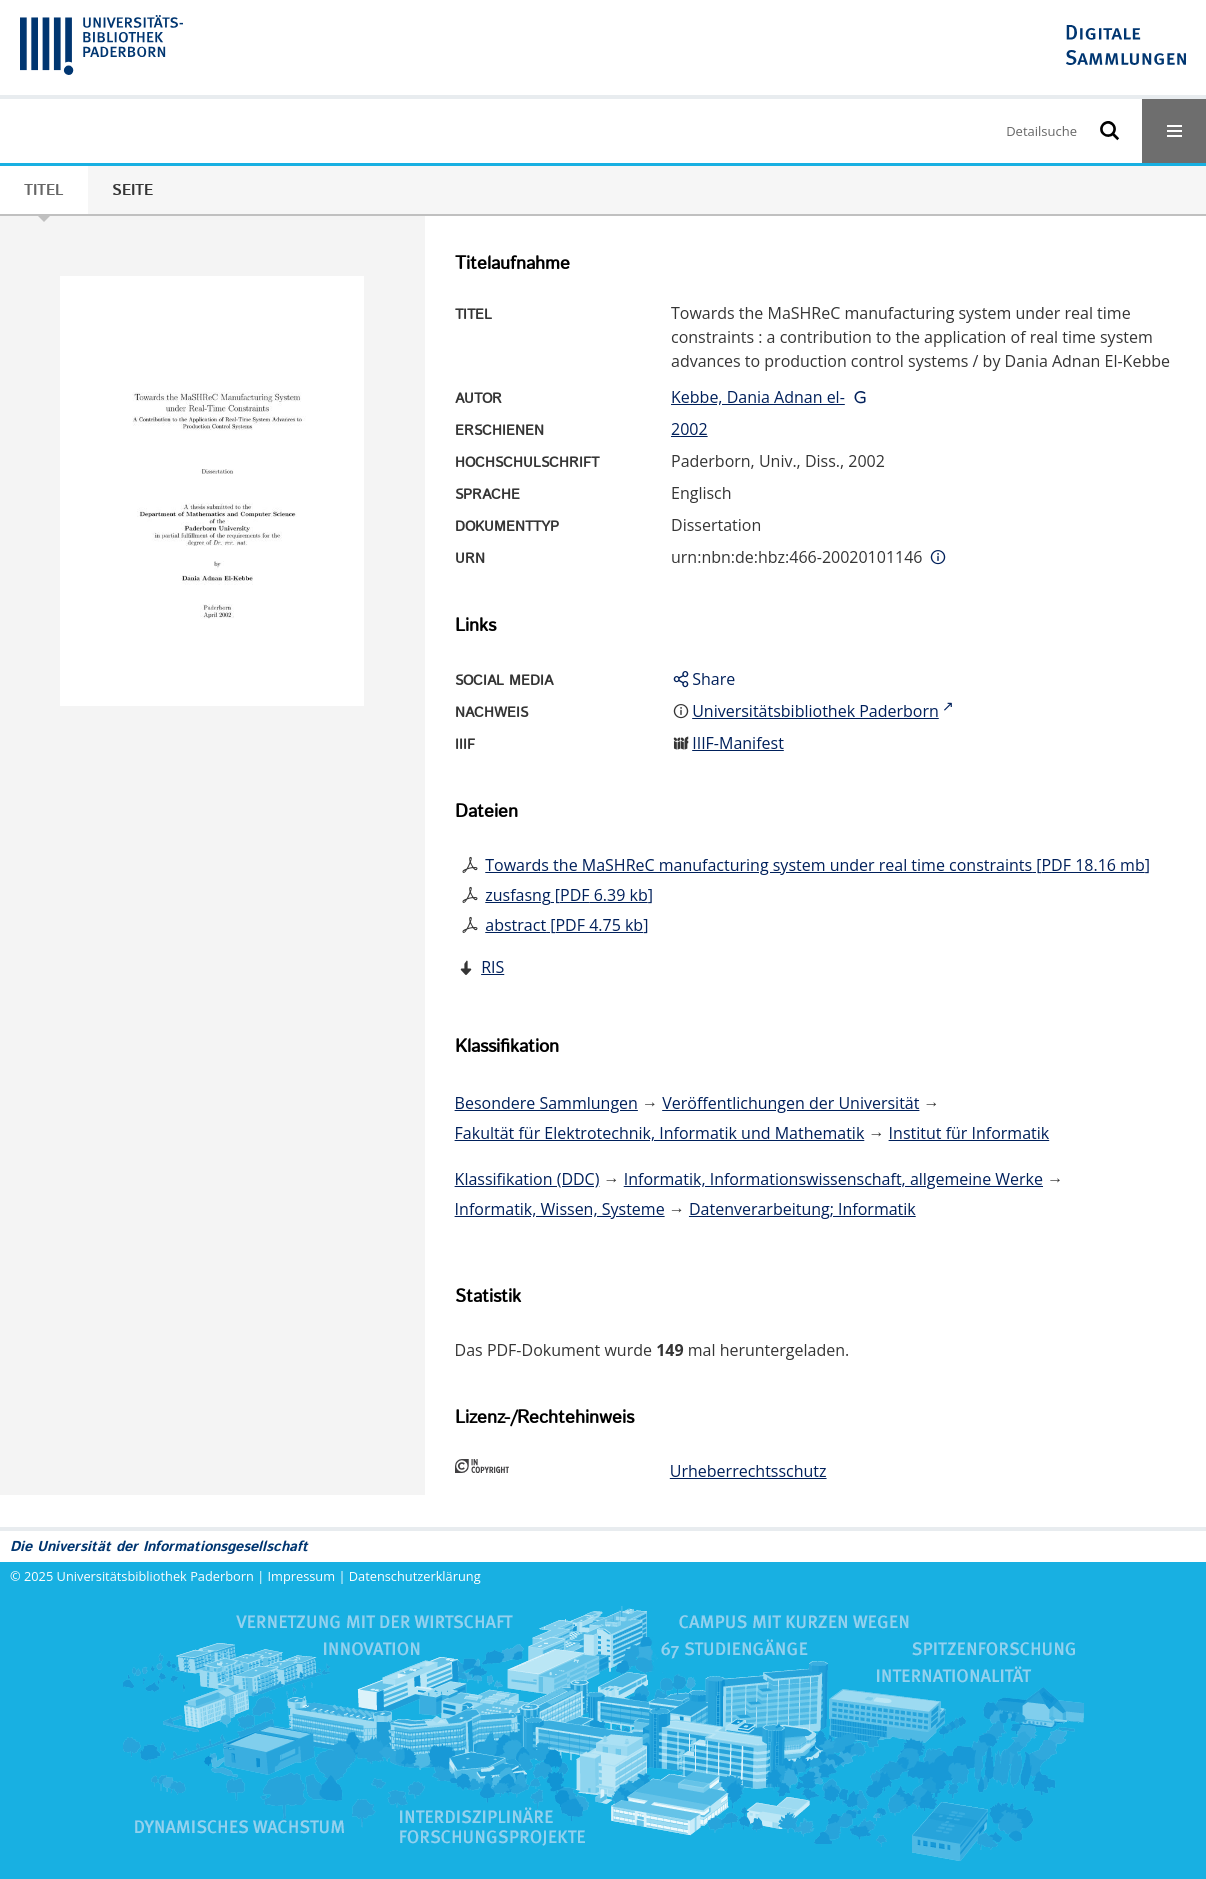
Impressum (302, 1576)
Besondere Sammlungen (546, 1103)
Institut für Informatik (969, 1133)
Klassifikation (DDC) (527, 1179)
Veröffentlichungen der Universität (790, 1103)
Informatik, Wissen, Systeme (560, 1209)
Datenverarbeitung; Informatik (802, 1209)
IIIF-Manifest (738, 743)
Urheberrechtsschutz (748, 1471)
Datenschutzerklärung (415, 1576)
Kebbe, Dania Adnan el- (758, 397)
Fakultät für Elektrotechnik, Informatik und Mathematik (660, 1133)
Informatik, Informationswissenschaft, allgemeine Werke (833, 1179)
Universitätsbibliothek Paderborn (155, 1576)
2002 (689, 429)
